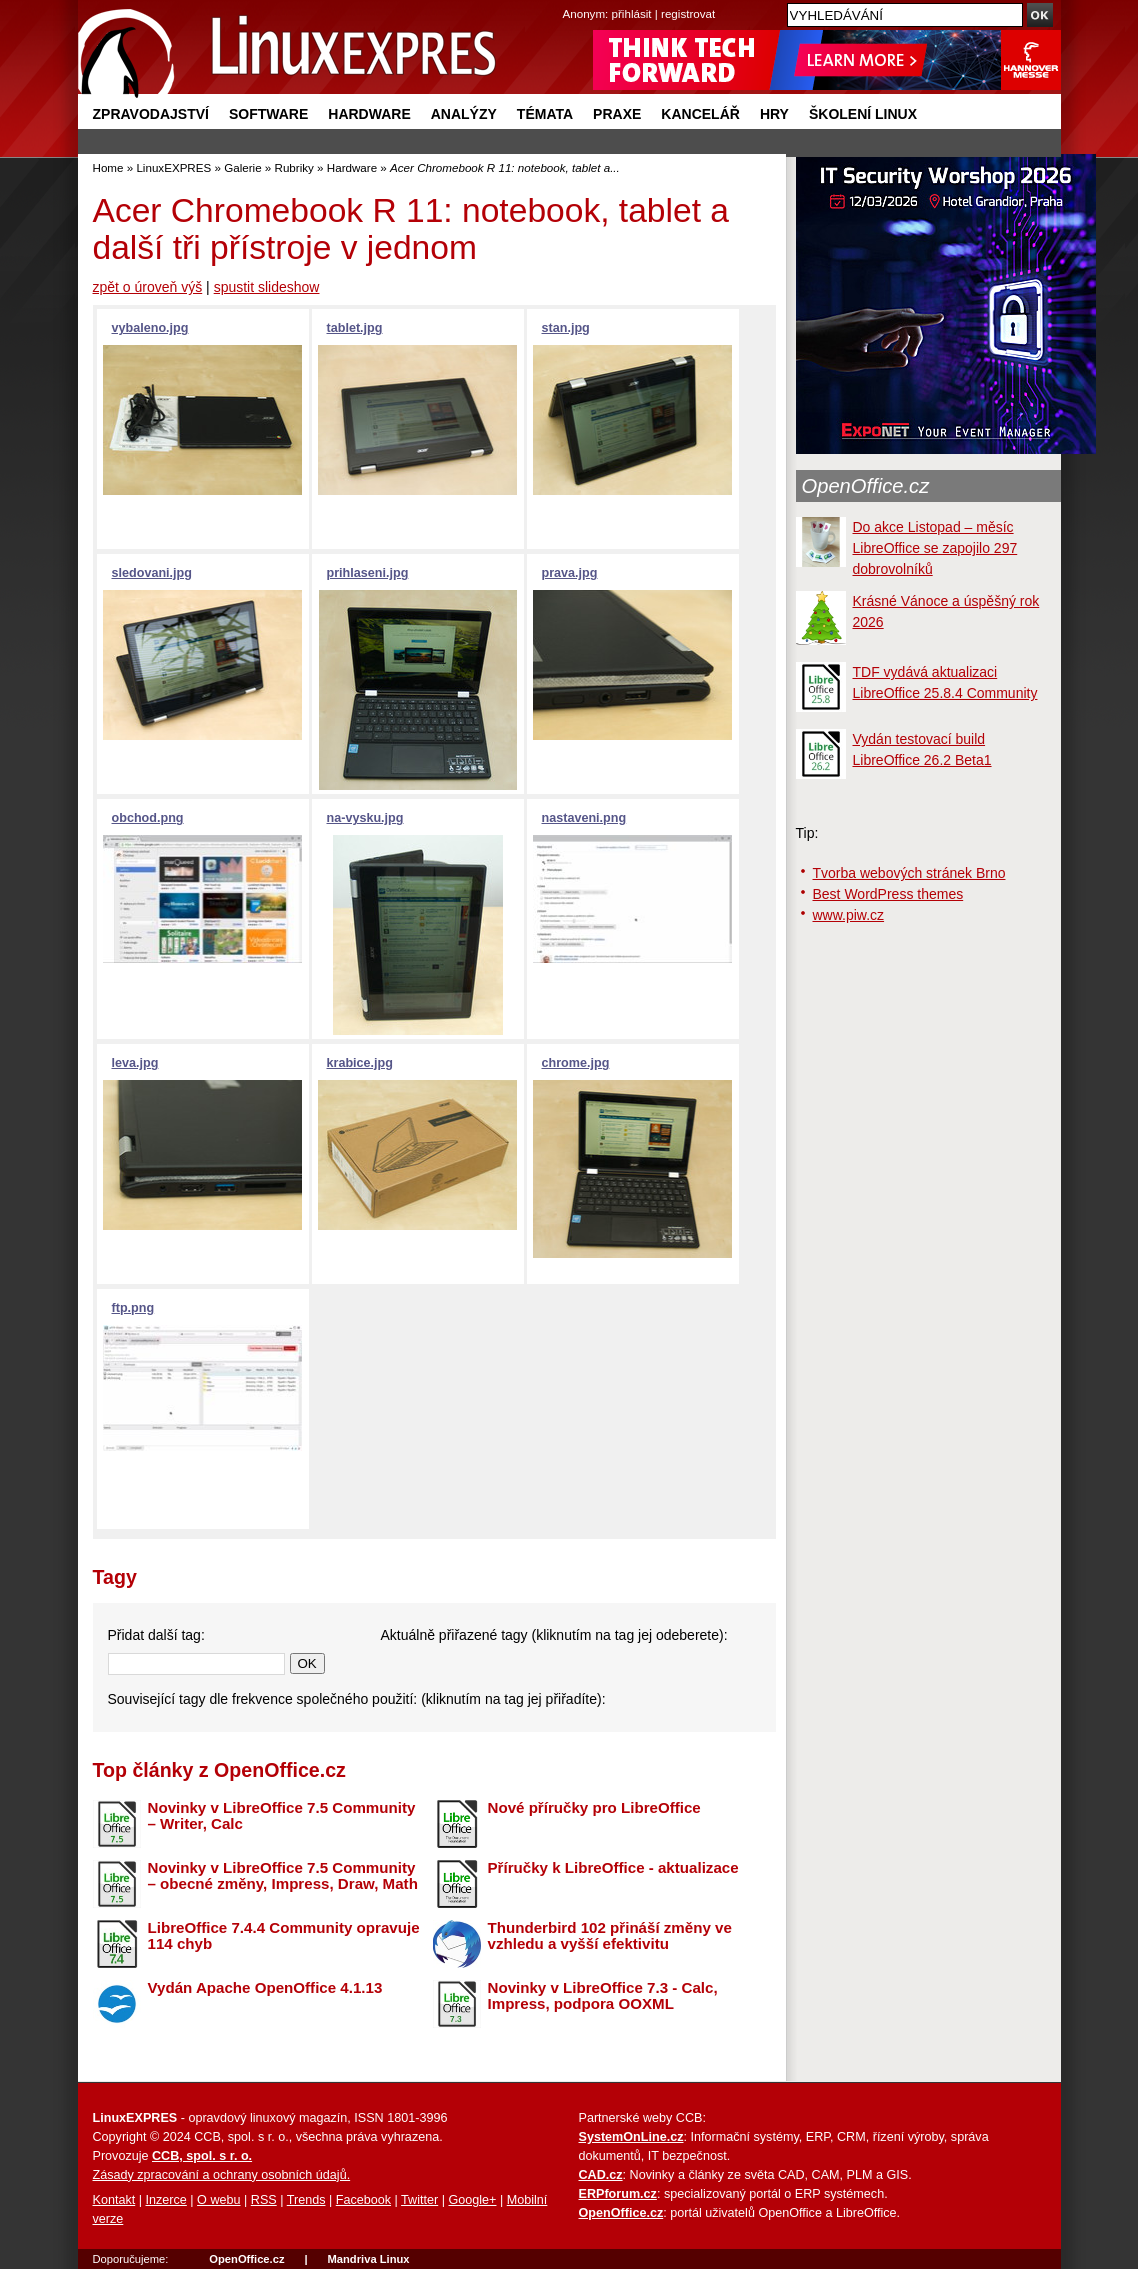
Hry (774, 114)
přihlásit (632, 13)
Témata (545, 114)
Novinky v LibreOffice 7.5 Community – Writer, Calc (282, 1816)
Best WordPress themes (888, 894)
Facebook (363, 2200)
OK (307, 1663)
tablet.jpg (355, 328)
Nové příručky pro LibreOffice (594, 1807)
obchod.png (148, 818)
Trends (306, 2200)
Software (268, 114)
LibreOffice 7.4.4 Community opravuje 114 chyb (284, 1936)
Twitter (419, 2200)
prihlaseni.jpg (368, 573)
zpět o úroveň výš (148, 287)
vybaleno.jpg (150, 328)
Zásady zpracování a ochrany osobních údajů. (222, 2175)
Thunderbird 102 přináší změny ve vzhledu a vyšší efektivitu (610, 1936)
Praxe (617, 114)
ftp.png (133, 1308)
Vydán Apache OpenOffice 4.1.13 (265, 1987)
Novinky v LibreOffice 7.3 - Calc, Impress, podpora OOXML (603, 1996)
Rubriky (294, 167)
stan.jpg (566, 328)
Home (108, 167)
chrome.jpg (576, 1063)
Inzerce (166, 2200)
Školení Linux (863, 114)
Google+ (472, 2200)
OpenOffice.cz (866, 486)
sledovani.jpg (152, 573)
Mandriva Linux (368, 2259)
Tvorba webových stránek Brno (909, 873)
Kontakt (114, 2200)
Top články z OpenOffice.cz (219, 1770)
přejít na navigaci (569, 0)
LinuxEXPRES (173, 167)
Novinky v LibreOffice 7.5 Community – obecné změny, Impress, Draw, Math (283, 1876)
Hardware (369, 114)
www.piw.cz (849, 915)
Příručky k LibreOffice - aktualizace (613, 1867)
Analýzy (464, 114)
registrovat (688, 13)
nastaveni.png (584, 818)
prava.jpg (570, 573)
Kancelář (700, 114)
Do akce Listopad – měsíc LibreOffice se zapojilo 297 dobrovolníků (935, 548)
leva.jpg (135, 1063)
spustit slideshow (267, 287)
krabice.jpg (360, 1063)
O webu (218, 2200)
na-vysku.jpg (365, 818)
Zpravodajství (151, 114)
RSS (264, 2200)
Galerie (242, 167)
